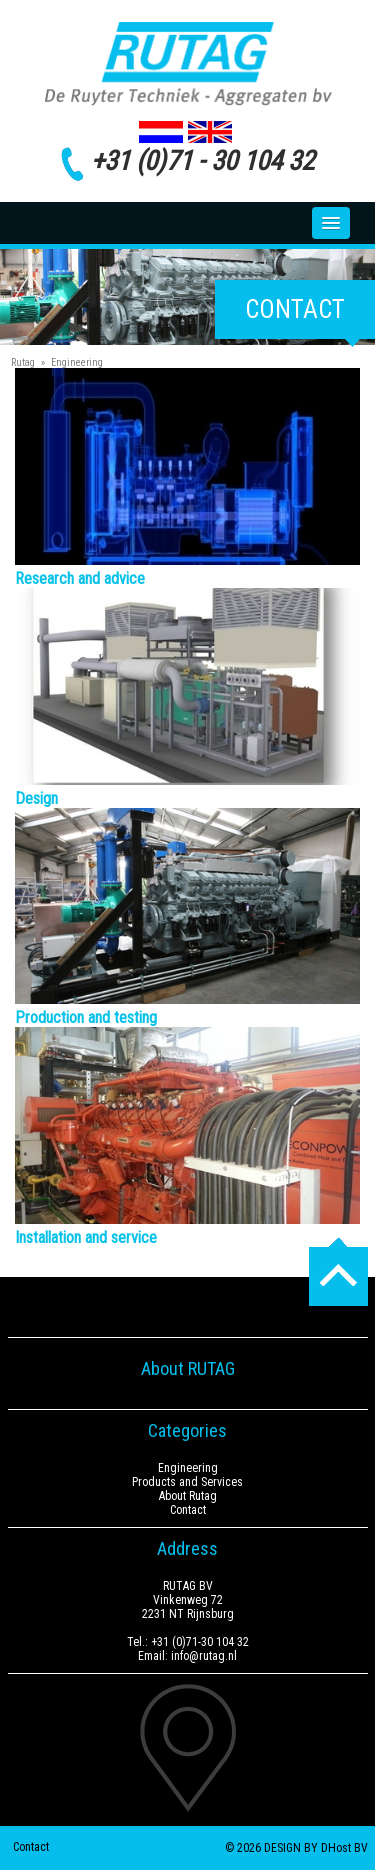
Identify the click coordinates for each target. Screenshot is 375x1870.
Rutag (23, 362)
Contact (295, 309)
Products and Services (187, 1482)
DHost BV (344, 1848)
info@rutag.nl (204, 1656)
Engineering (77, 362)
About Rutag (188, 1496)
